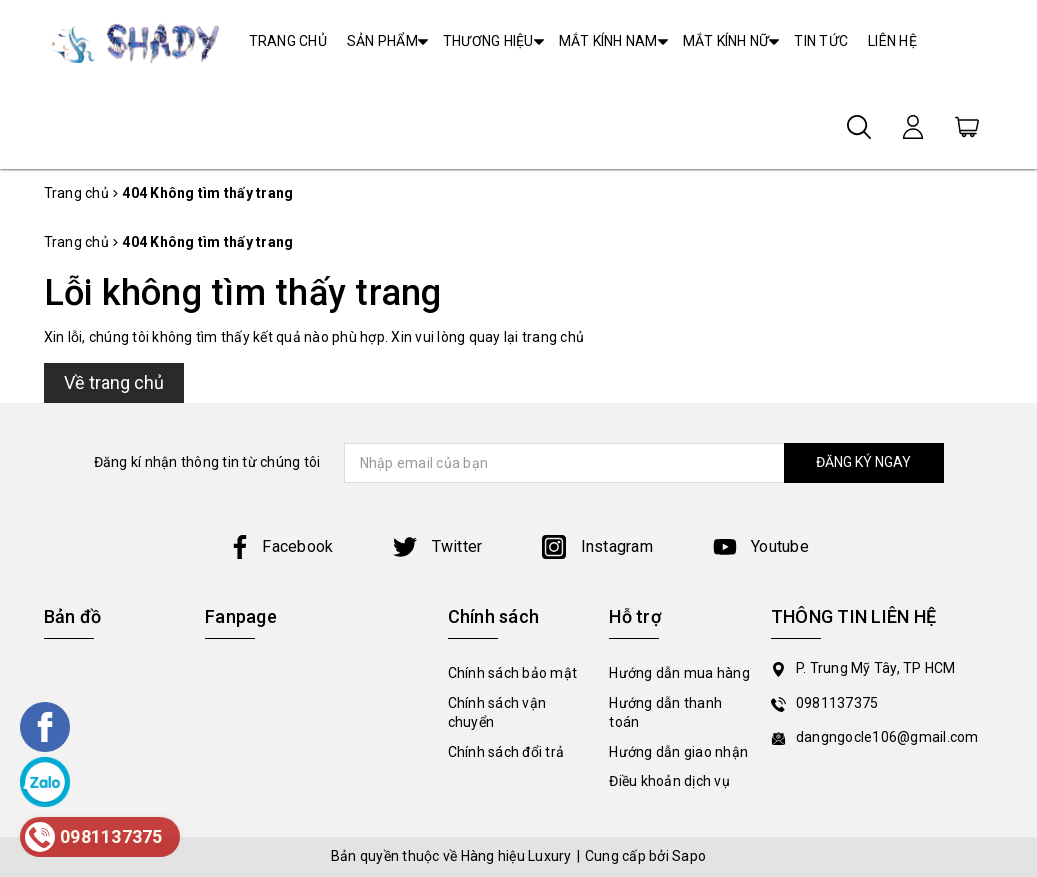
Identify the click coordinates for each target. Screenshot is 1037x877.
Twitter (437, 546)
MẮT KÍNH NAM (608, 41)
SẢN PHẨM (382, 41)
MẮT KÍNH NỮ (726, 41)
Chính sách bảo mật (513, 673)
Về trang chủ (114, 382)
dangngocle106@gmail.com (887, 737)
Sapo (689, 856)
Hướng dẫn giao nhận (678, 752)
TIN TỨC (821, 41)
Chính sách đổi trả (506, 752)
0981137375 (837, 703)
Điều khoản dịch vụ (669, 781)
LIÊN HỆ (892, 41)
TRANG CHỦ (288, 41)
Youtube (761, 546)
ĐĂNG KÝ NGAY (863, 462)
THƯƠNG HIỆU (488, 41)
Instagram (597, 546)
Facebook (280, 546)
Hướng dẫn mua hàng (679, 673)
